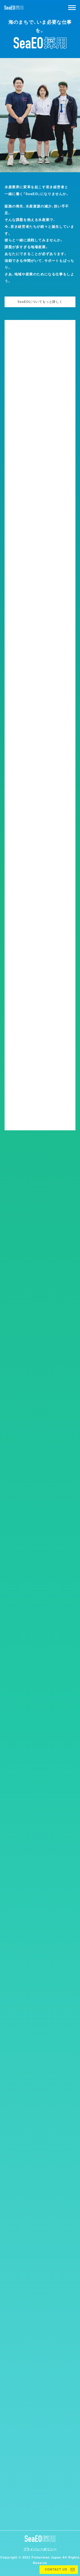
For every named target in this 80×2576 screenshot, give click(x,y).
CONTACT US (56, 2569)
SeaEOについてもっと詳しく (40, 301)
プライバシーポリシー (40, 2554)
